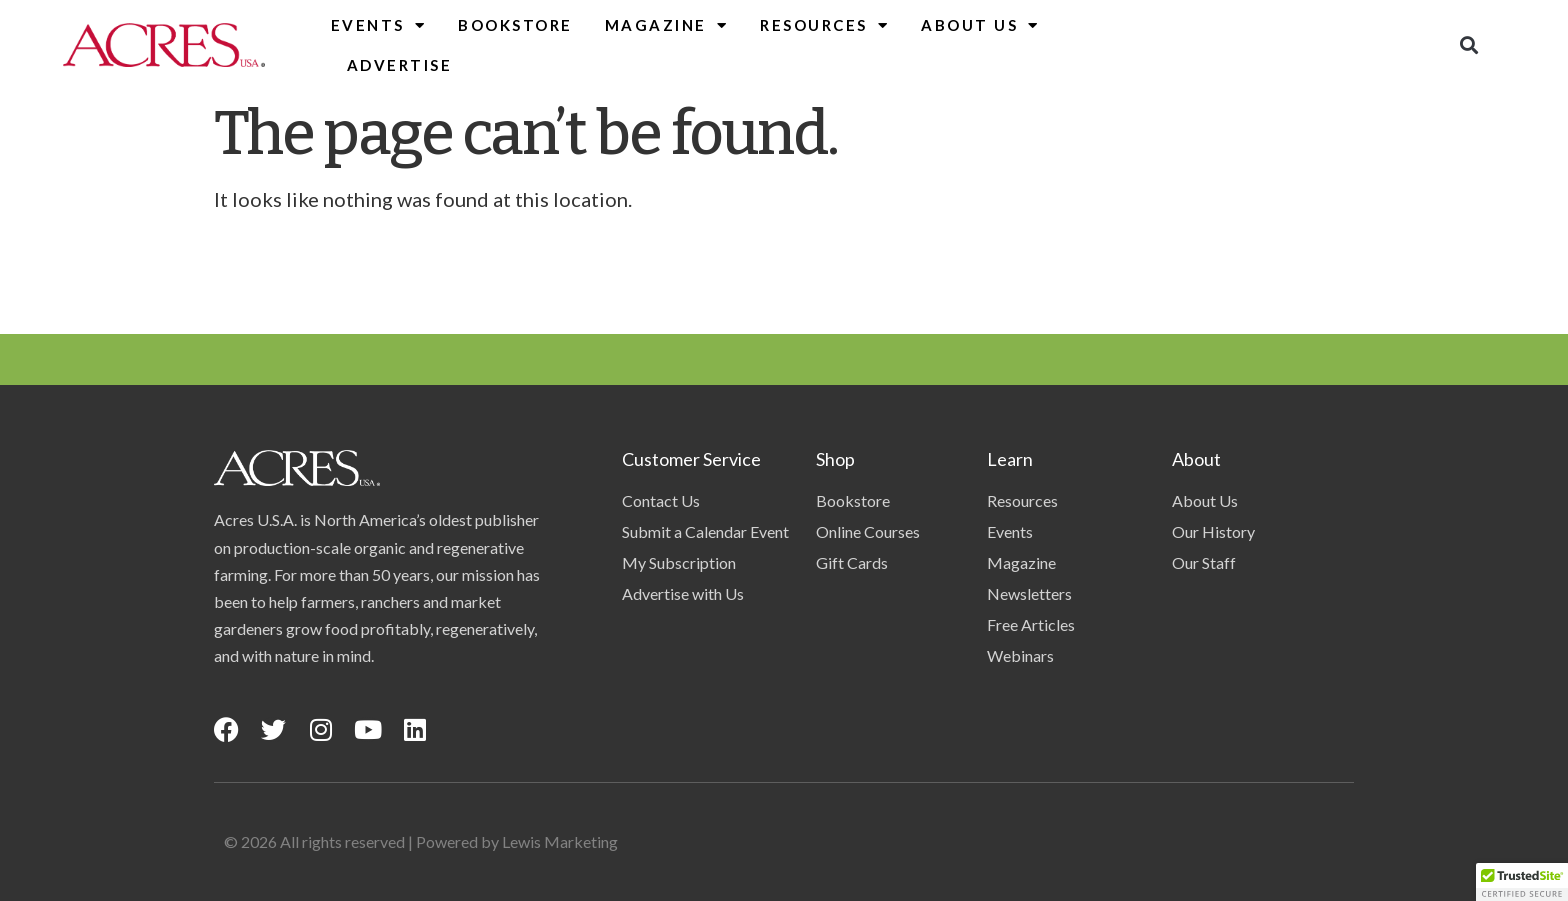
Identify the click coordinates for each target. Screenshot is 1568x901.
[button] (1468, 45)
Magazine (667, 25)
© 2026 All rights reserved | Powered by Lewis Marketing (421, 841)
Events (379, 25)
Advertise (400, 65)
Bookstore (515, 25)
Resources (824, 25)
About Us (980, 25)
